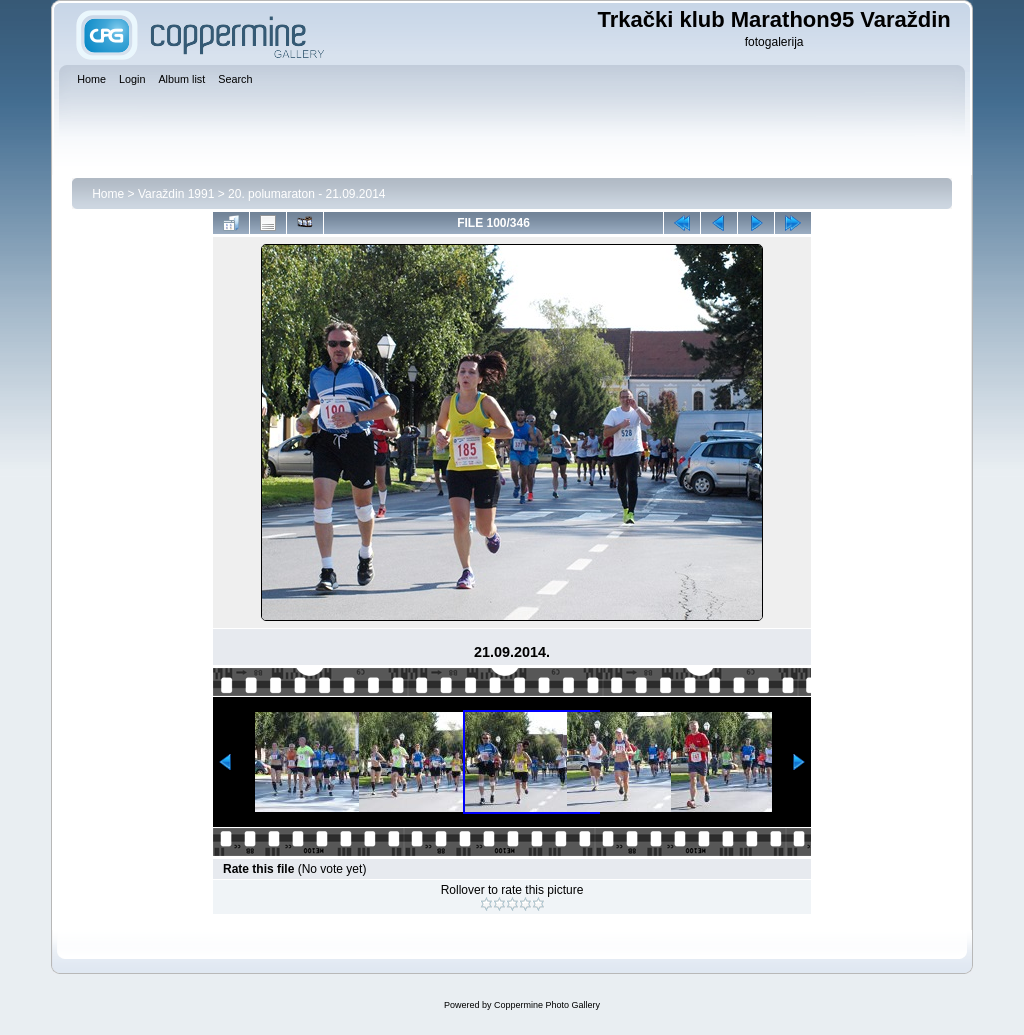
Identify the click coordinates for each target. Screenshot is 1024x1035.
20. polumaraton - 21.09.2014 (306, 194)
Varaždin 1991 (176, 194)
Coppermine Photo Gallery (547, 1005)
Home (108, 194)
